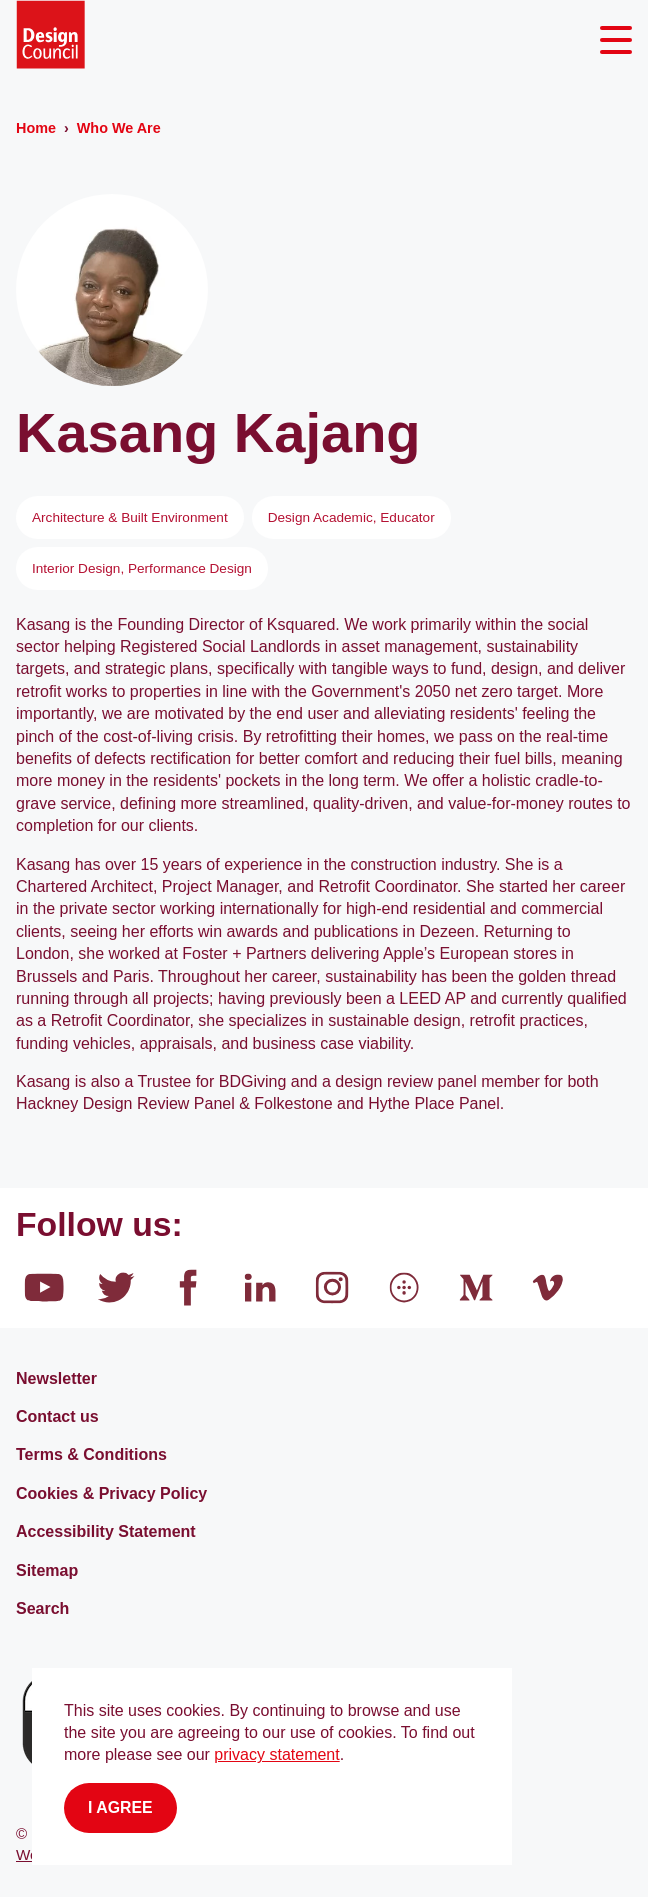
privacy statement (276, 1754)
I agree (120, 1807)
